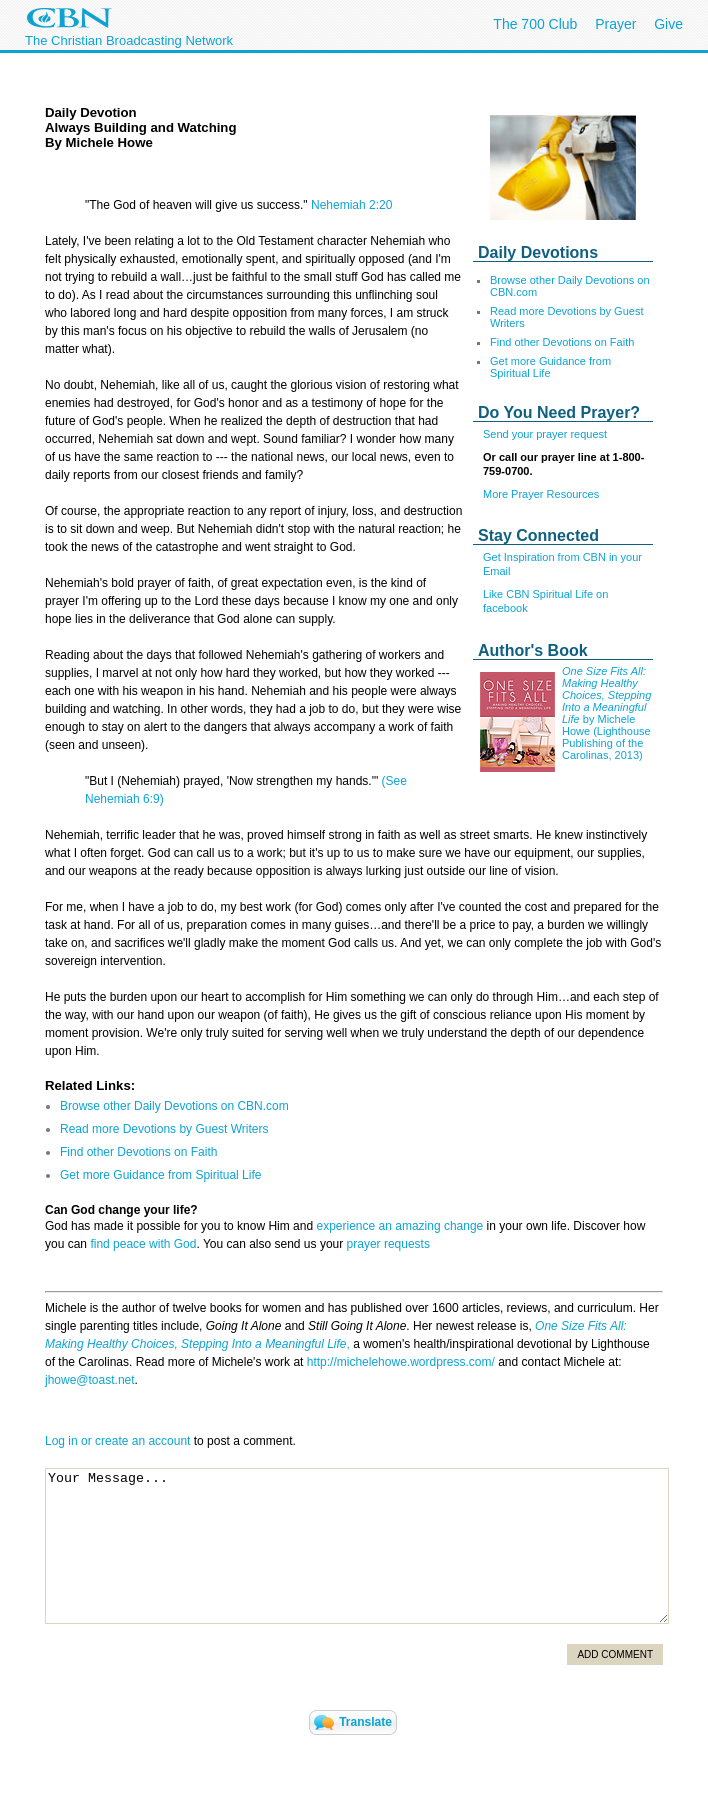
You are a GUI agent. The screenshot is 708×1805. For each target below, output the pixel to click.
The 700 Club (535, 24)
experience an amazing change (399, 1226)
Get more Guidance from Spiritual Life (550, 367)
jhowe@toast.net (90, 1380)
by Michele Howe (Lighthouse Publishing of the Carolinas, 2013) (606, 737)
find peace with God (143, 1244)
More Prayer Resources (541, 494)
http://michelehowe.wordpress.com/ (401, 1362)
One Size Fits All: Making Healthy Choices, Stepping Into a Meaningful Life (606, 695)
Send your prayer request (545, 434)
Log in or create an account (117, 1441)
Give (668, 24)
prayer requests (388, 1244)
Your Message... (357, 1546)
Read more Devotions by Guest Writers (164, 1129)
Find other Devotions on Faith (562, 342)
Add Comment (615, 1654)
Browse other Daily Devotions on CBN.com (174, 1106)
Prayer (615, 24)
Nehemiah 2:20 (351, 205)
